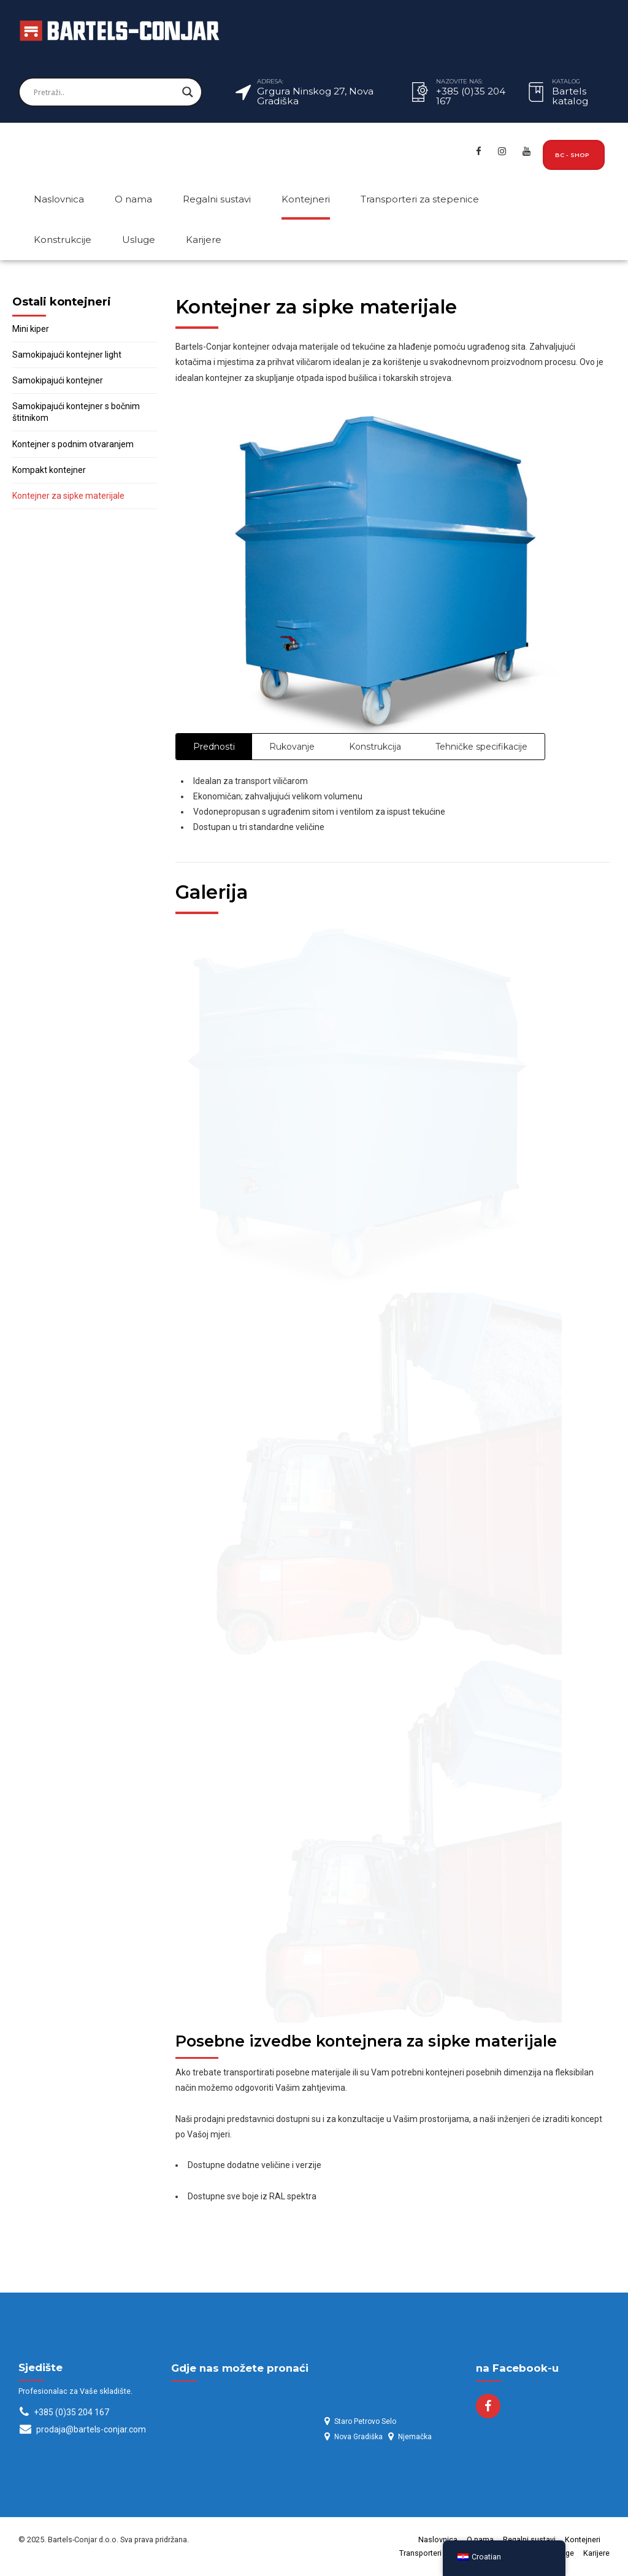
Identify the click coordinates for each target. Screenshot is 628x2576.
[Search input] (105, 92)
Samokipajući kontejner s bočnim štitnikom (76, 412)
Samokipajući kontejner (57, 380)
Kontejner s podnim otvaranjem (73, 444)
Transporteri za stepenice (420, 199)
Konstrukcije (62, 239)
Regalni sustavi (217, 199)
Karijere (203, 239)
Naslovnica (59, 199)
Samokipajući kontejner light (66, 354)
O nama (133, 199)
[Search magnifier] (187, 92)
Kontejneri (305, 199)
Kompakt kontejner (49, 470)
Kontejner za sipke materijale (68, 496)
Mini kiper (30, 329)
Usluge (138, 239)
